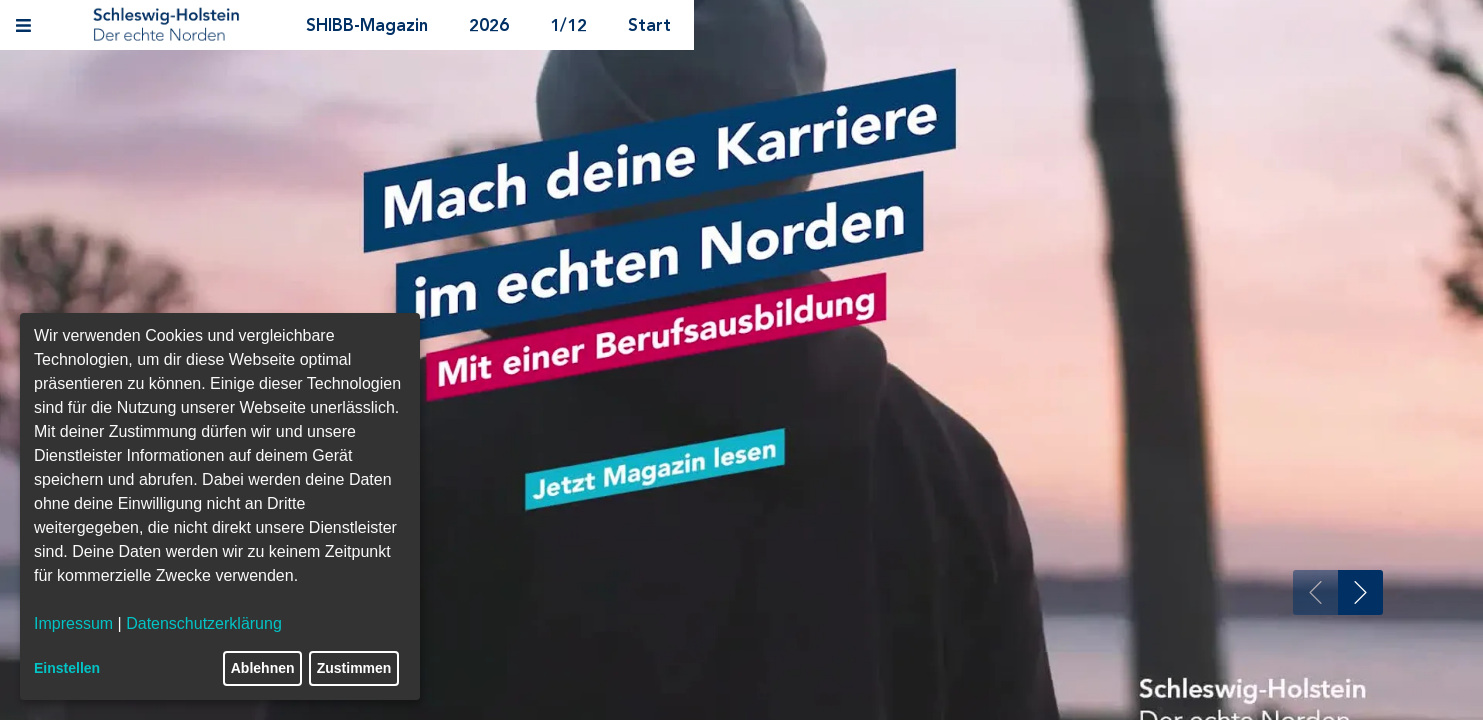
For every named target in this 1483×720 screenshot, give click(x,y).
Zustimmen (354, 668)
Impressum (73, 623)
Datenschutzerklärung (204, 623)
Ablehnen (263, 668)
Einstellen (67, 668)
